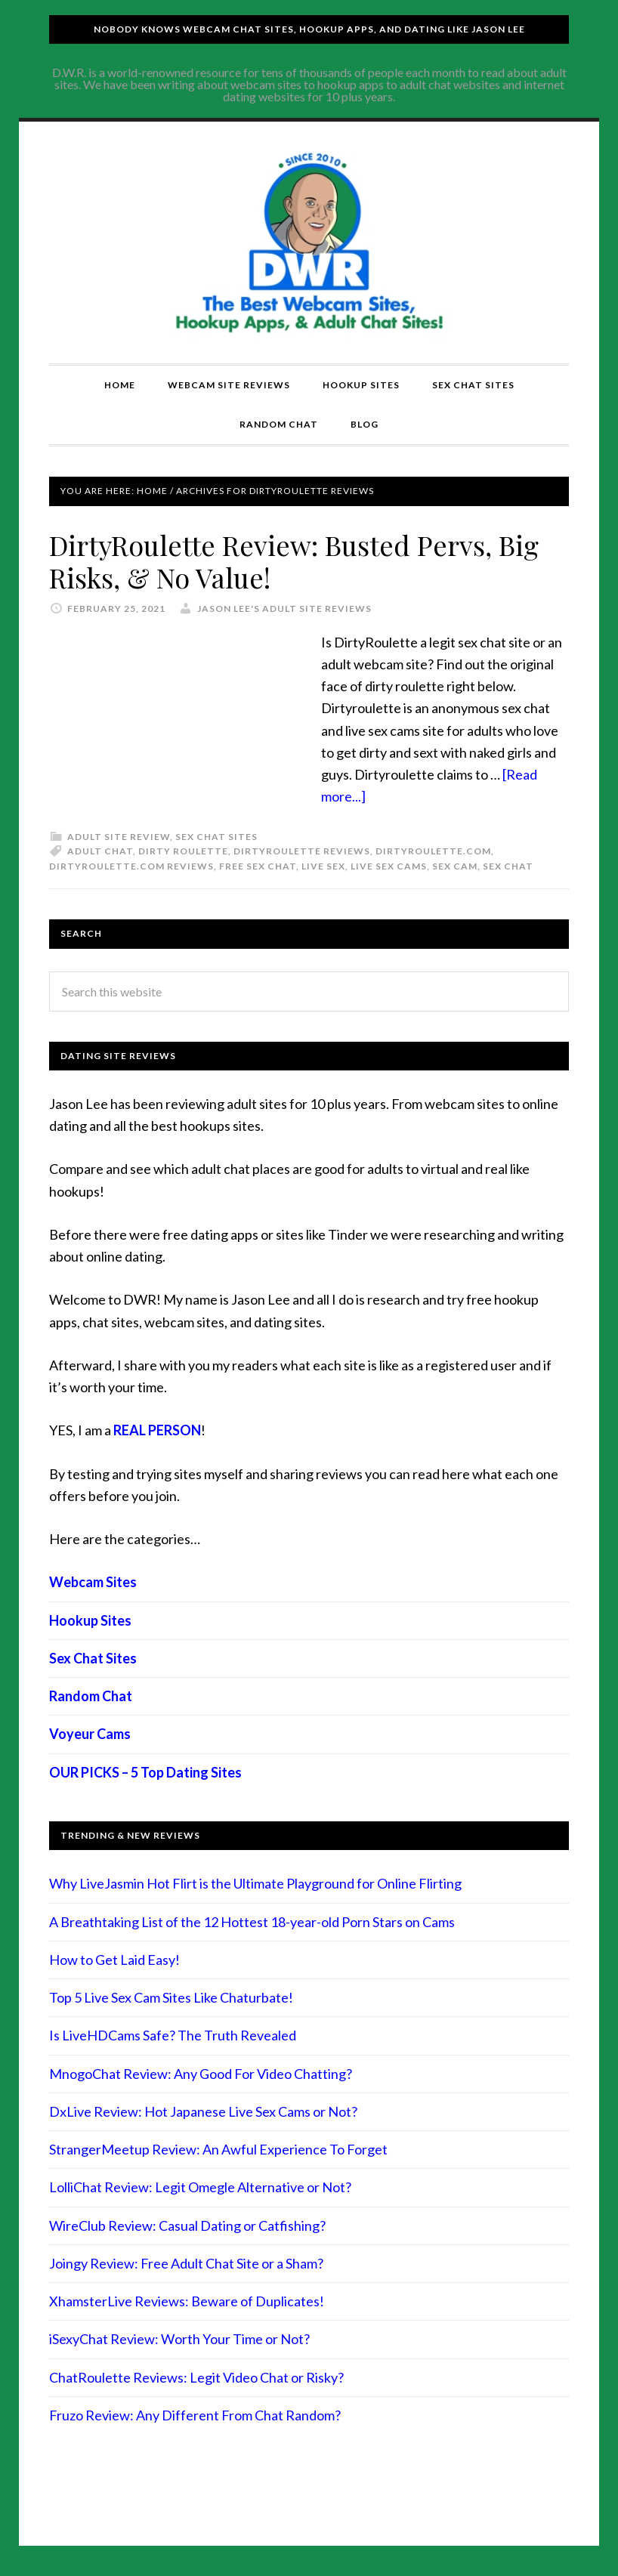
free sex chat (257, 866)
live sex (323, 866)
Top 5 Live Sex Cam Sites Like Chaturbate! (171, 1997)
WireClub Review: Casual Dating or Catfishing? (187, 2225)
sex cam (454, 866)
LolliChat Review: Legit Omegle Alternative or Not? (200, 2187)
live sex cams (389, 866)
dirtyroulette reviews (301, 851)
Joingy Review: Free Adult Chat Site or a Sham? (186, 2263)
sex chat (508, 866)
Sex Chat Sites (216, 836)
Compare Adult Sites (309, 242)
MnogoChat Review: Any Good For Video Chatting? (200, 2073)
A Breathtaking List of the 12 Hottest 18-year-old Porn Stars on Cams (252, 1921)
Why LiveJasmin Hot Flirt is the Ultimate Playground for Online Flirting (255, 1883)
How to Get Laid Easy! (114, 1959)
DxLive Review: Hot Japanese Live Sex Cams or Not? (203, 2111)
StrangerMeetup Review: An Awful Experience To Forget (218, 2149)
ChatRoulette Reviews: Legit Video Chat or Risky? (196, 2377)
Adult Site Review (118, 836)
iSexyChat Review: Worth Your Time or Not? (179, 2338)
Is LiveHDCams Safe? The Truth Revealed (172, 2035)
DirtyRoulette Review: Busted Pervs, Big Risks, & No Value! (294, 561)
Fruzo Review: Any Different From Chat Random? (195, 2415)
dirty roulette (183, 851)
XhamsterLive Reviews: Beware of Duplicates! (186, 2301)
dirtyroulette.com (433, 851)
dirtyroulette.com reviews (131, 866)
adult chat (100, 851)
